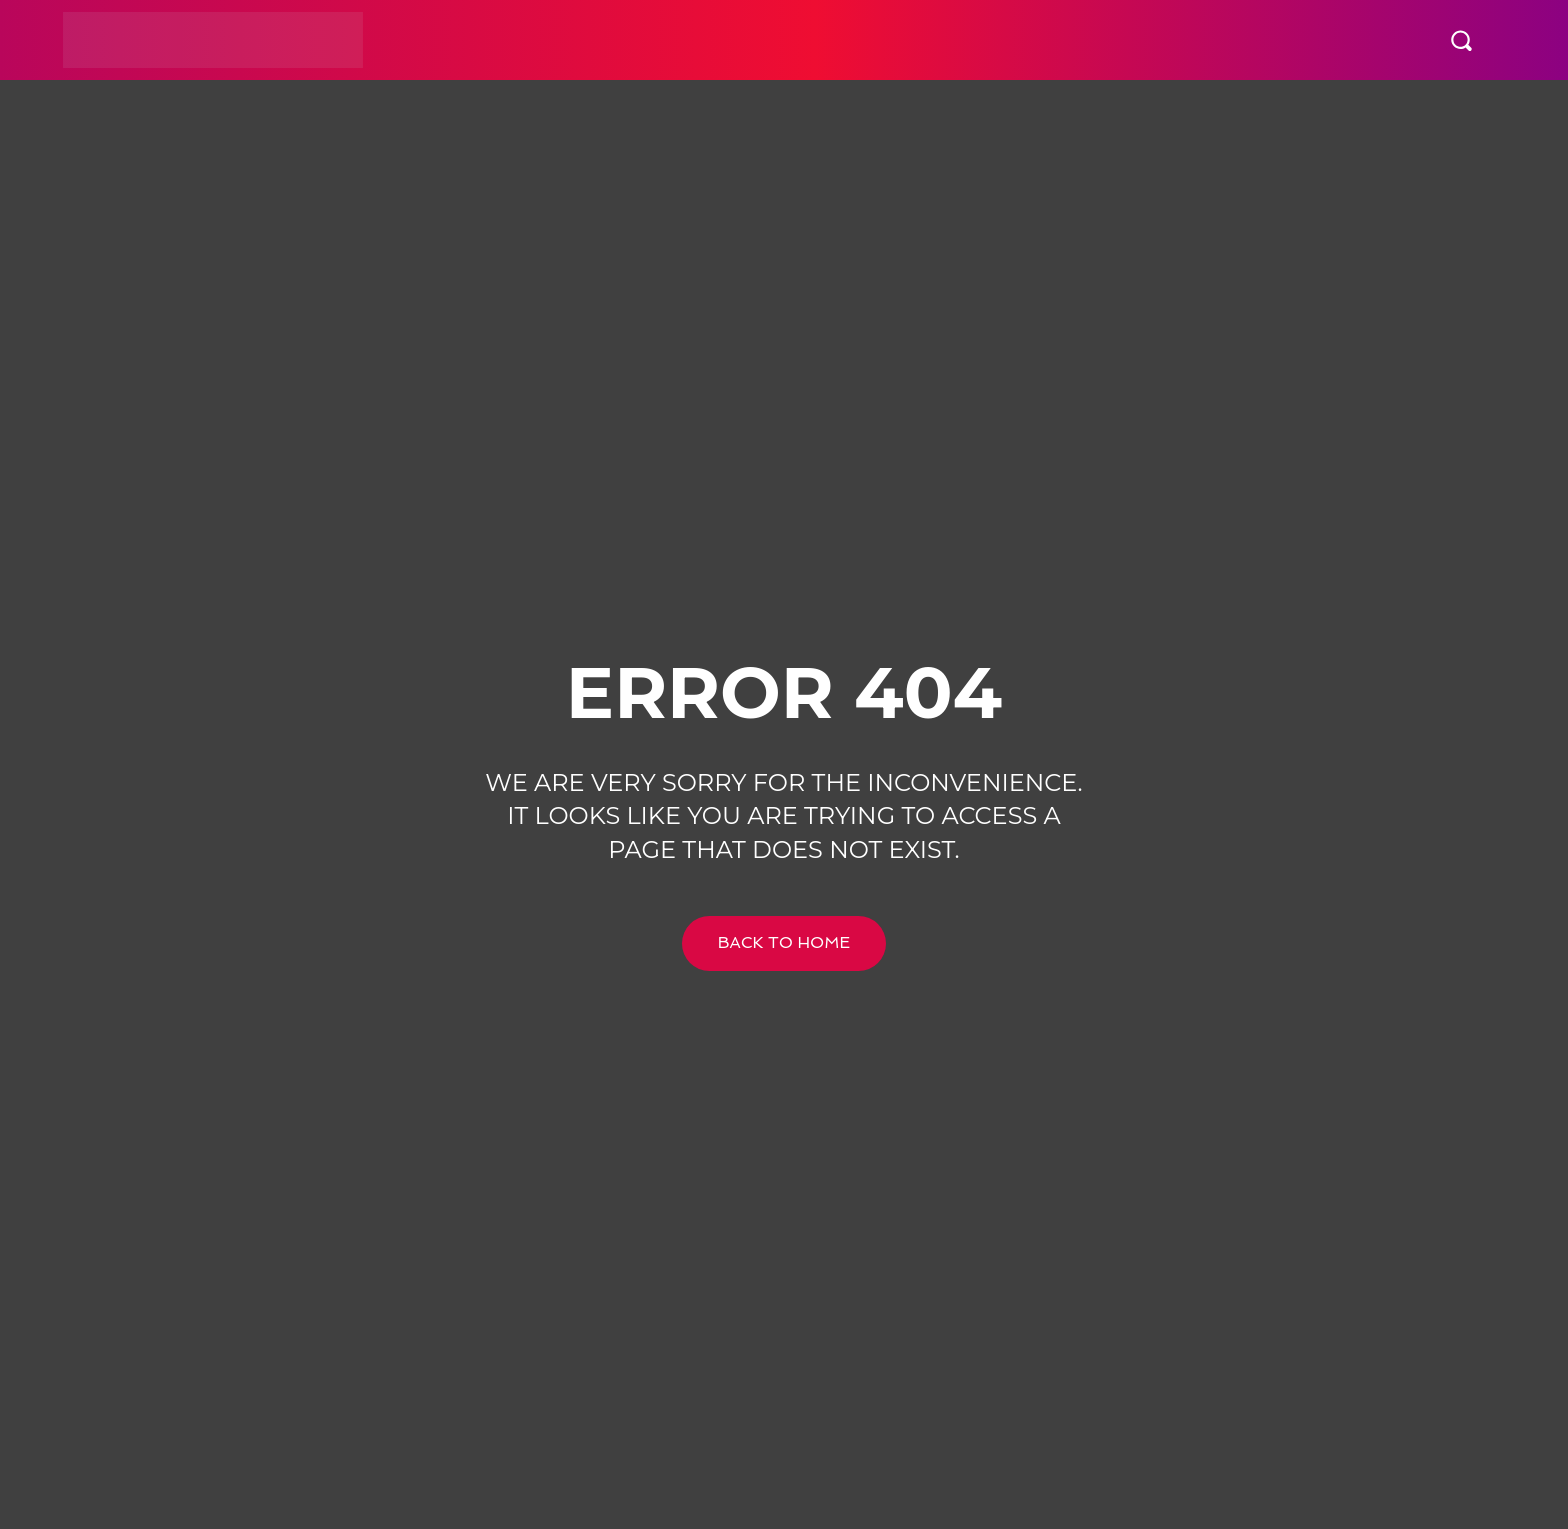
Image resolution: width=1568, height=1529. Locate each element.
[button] (1461, 40)
